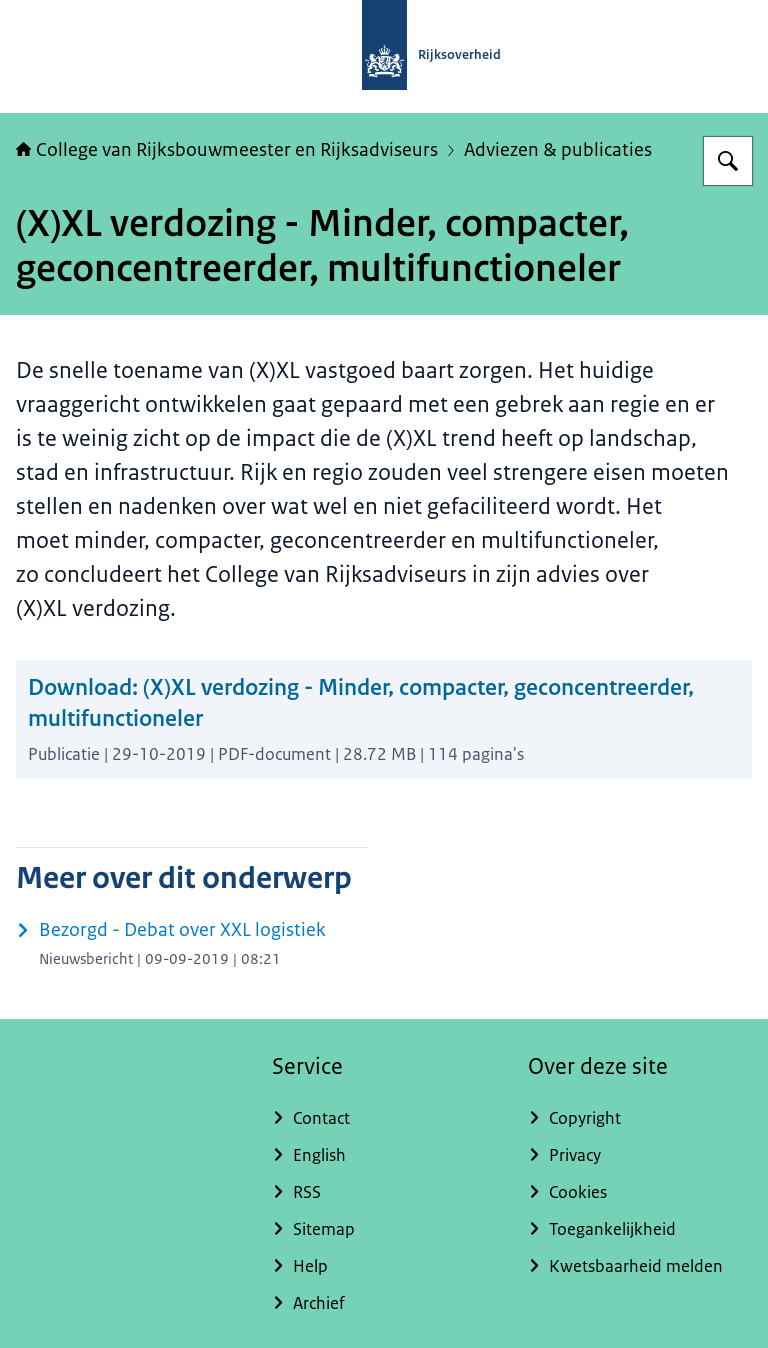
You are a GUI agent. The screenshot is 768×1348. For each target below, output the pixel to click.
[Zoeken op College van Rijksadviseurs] (728, 161)
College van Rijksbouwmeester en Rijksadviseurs (227, 150)
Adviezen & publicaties (558, 150)
